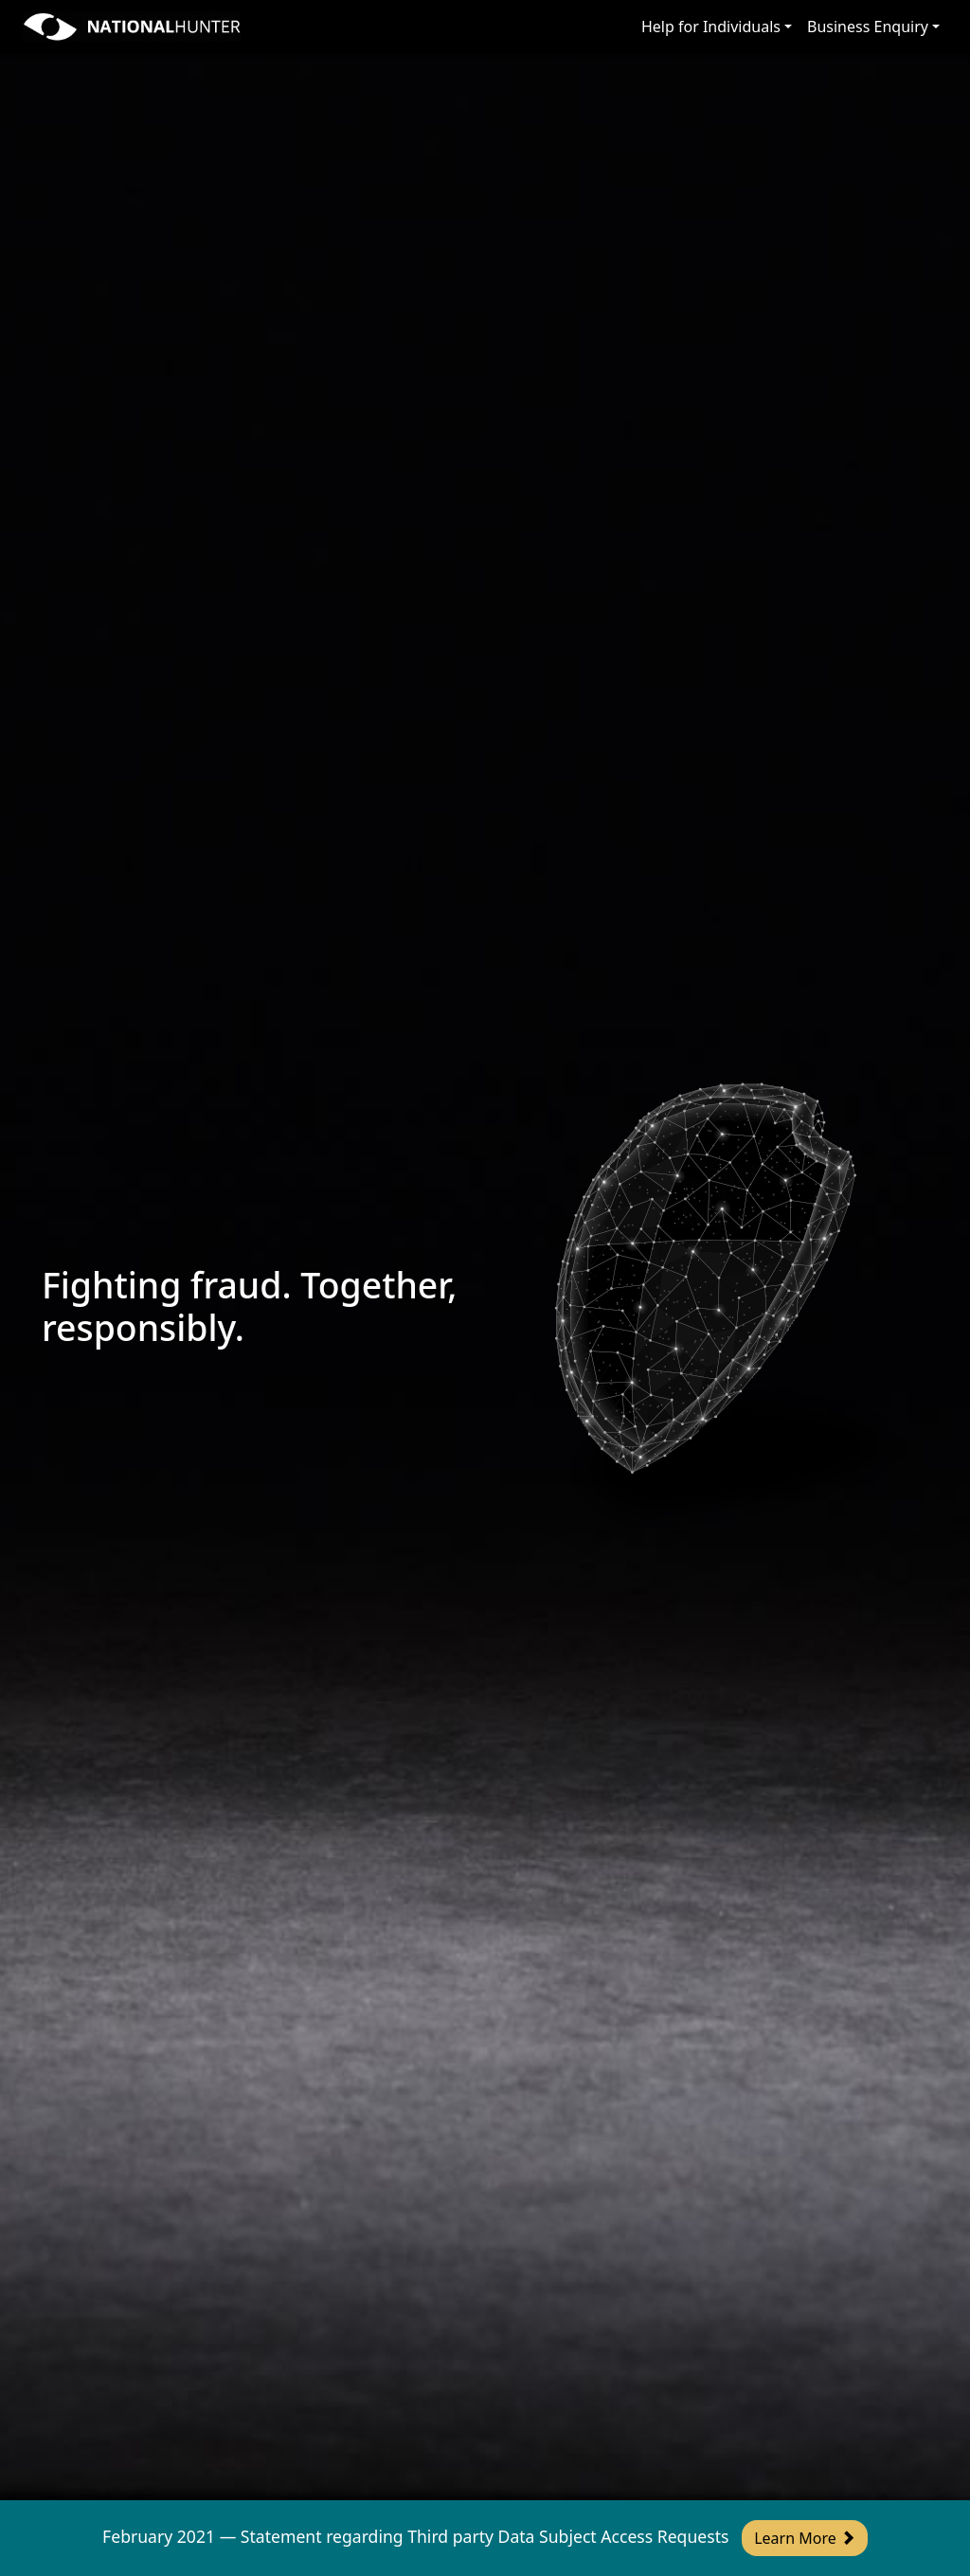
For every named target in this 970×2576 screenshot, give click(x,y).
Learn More (804, 2538)
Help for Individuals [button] (711, 26)
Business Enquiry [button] (867, 26)
